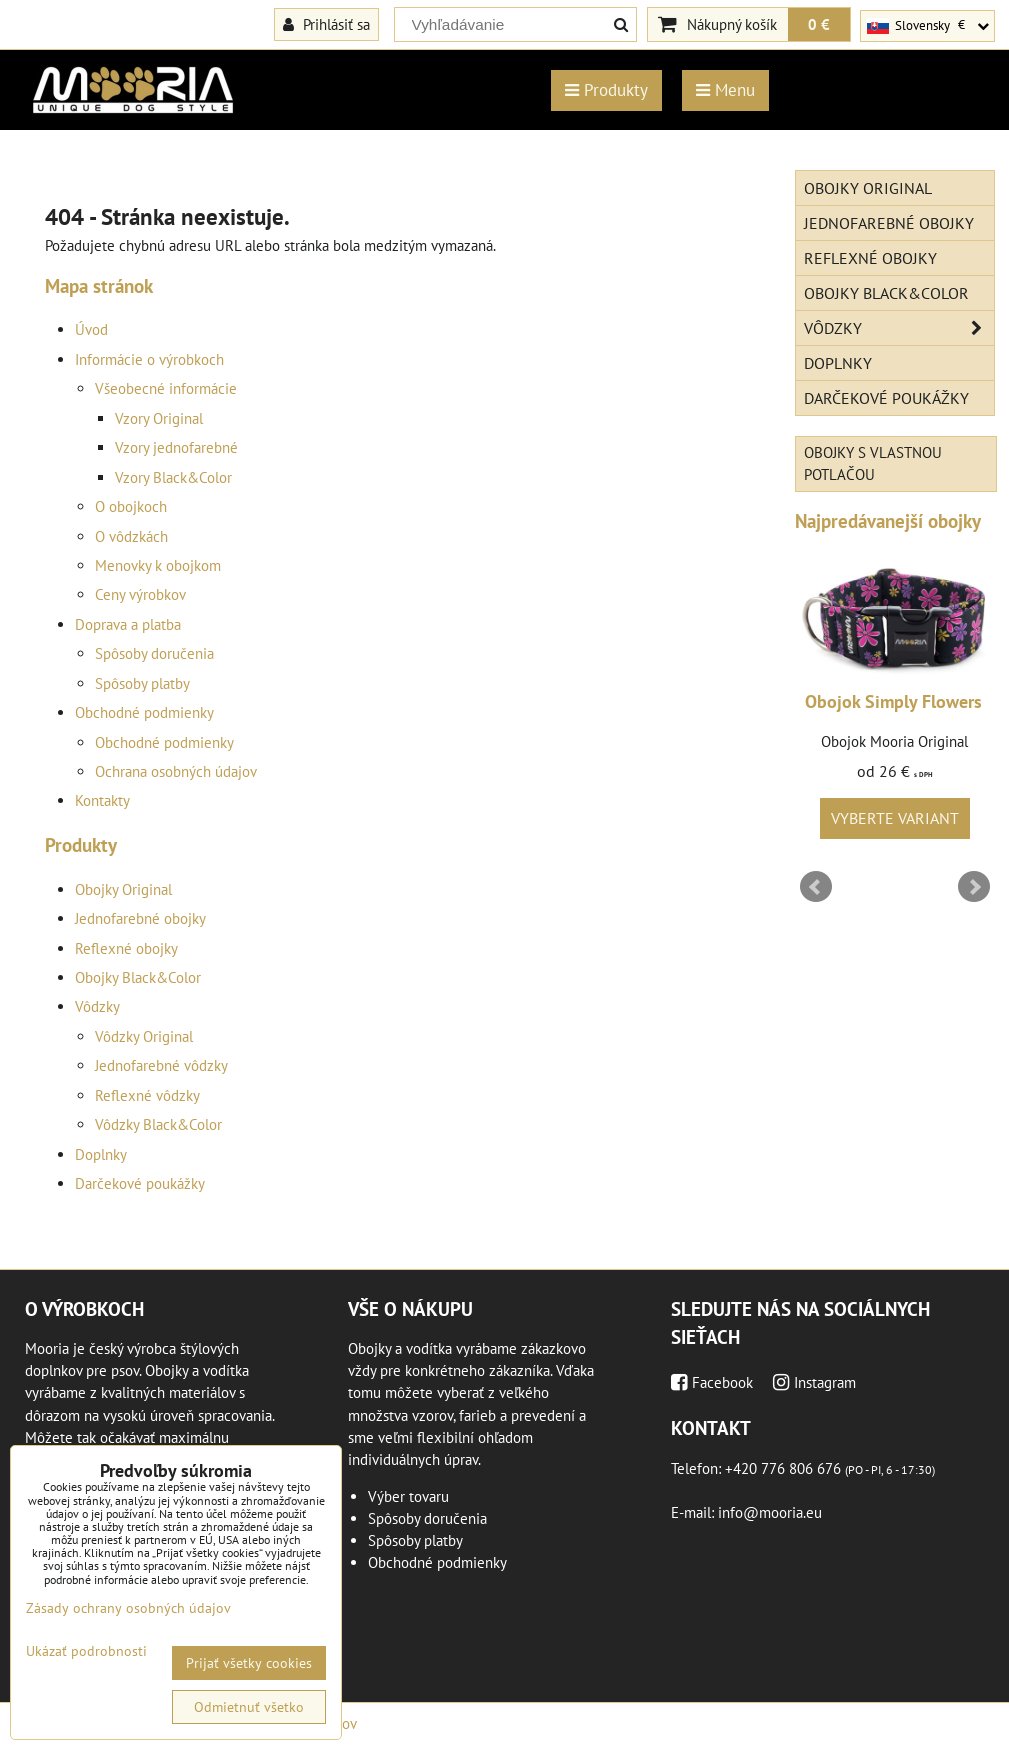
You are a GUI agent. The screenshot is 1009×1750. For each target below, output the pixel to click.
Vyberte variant (895, 818)
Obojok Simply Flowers (893, 701)
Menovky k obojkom (158, 565)
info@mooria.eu (770, 1512)
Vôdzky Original (144, 1036)
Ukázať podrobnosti (86, 1651)
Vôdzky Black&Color (158, 1124)
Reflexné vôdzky (147, 1095)
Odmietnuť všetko (249, 1707)
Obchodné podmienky (144, 712)
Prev (816, 887)
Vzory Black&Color (173, 477)
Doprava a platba (128, 624)
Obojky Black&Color (138, 977)
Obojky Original (123, 889)
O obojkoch (131, 506)
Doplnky (101, 1154)
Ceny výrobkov (140, 594)
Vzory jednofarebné (176, 447)
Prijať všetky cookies (249, 1663)
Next (974, 887)
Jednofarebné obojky (140, 918)
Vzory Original (159, 418)
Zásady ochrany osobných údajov (128, 1608)
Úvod (91, 329)
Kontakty (102, 800)
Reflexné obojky (126, 948)
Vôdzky (97, 1006)
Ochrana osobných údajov (176, 771)
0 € (819, 24)
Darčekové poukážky (140, 1183)
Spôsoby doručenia (154, 653)
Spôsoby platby (142, 683)
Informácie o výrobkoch (149, 359)
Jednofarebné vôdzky (161, 1065)
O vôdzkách (131, 536)
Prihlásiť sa (326, 24)
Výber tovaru (408, 1496)
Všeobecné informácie (166, 388)
